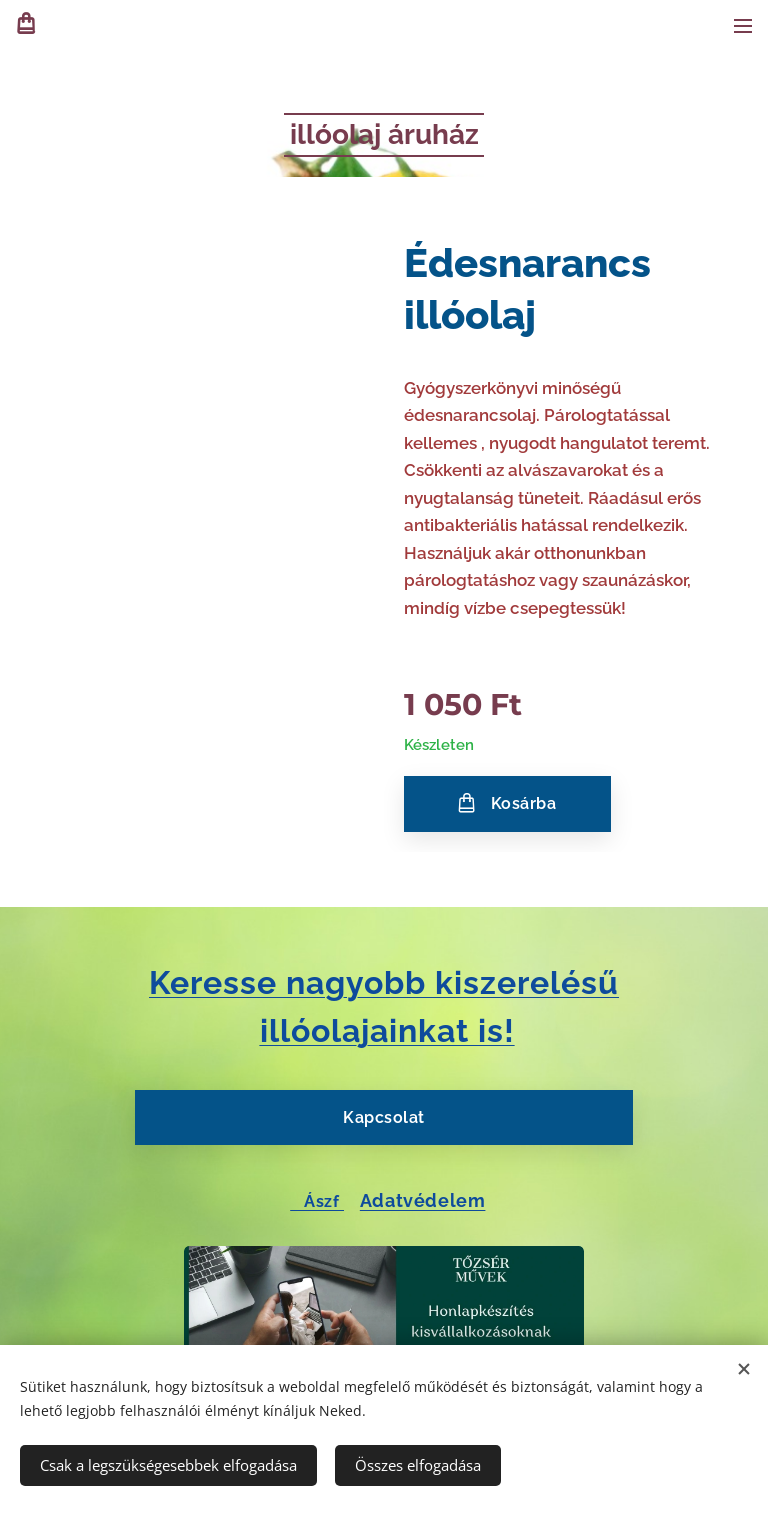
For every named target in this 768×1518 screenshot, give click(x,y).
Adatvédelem (423, 1199)
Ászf (317, 1200)
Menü (743, 26)
